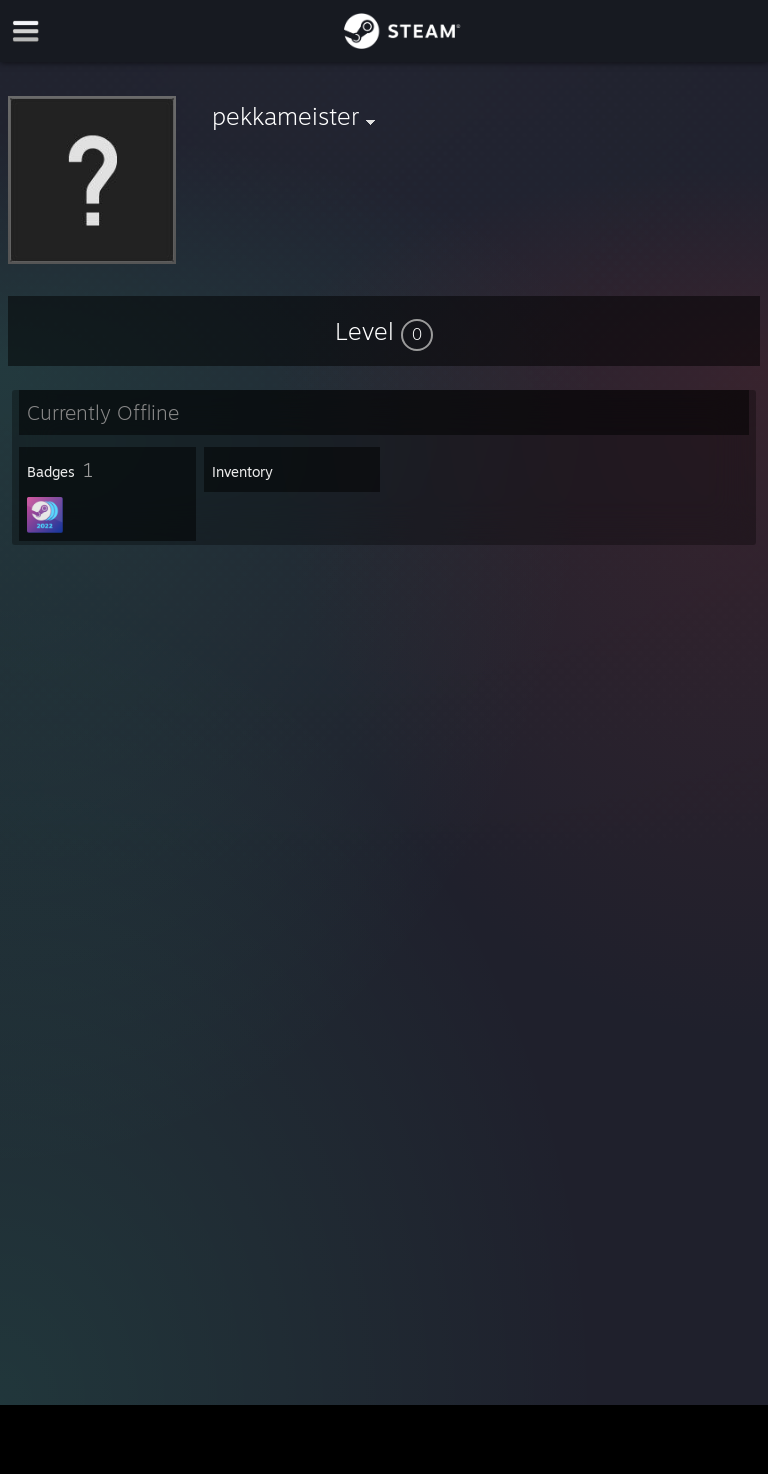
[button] (384, 331)
